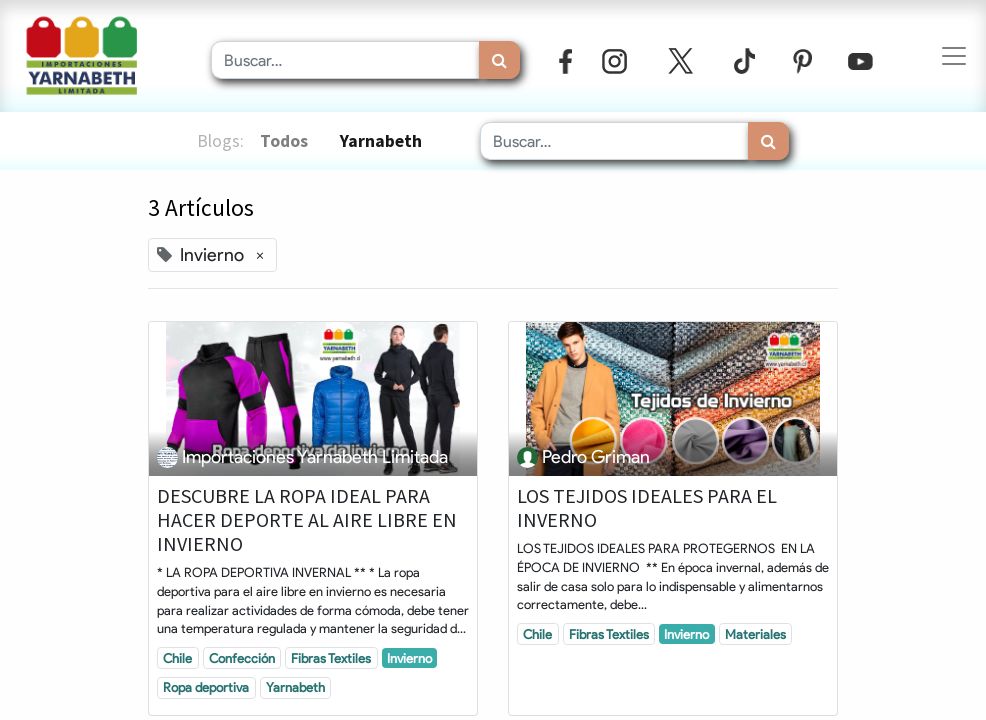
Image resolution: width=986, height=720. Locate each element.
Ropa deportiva (206, 687)
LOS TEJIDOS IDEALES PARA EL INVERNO (647, 508)
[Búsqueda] (499, 60)
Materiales (755, 634)
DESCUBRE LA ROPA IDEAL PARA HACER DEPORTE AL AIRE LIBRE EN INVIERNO (307, 520)
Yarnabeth (295, 687)
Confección (242, 658)
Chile (177, 658)
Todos (284, 141)
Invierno (409, 658)
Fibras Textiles (331, 658)
